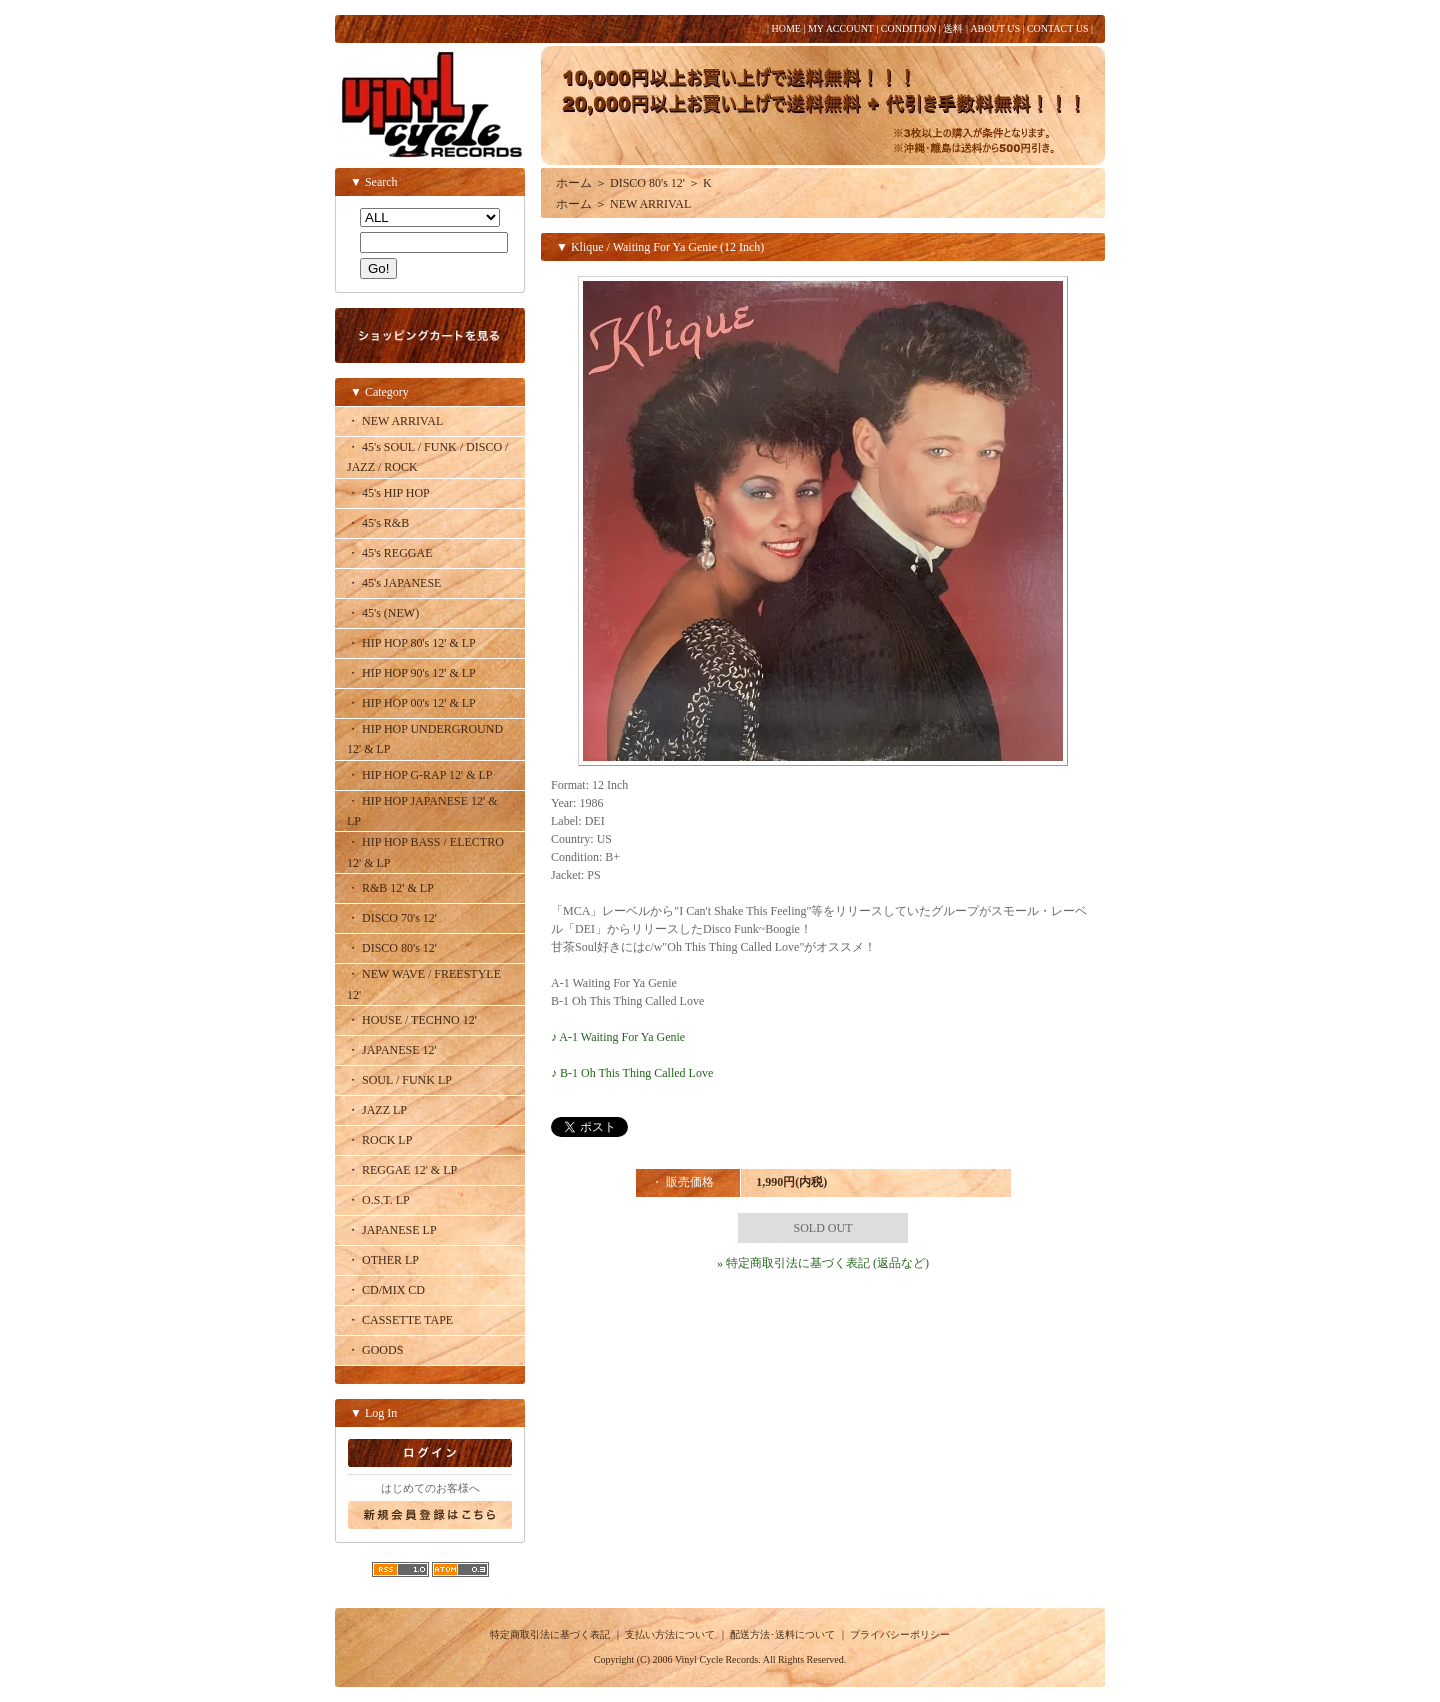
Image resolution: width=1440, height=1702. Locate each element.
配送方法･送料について (782, 1634)
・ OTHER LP (383, 1260)
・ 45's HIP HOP (388, 493)
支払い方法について (670, 1634)
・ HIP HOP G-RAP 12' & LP (420, 775)
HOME (785, 28)
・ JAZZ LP (377, 1110)
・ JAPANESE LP (392, 1230)
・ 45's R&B (378, 523)
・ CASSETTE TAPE (400, 1320)
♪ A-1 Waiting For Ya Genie (618, 1037)
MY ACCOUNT (841, 28)
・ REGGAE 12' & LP (402, 1170)
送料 (953, 28)
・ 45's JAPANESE (394, 583)
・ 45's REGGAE (390, 553)
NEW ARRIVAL (650, 204)
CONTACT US (1058, 28)
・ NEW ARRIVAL (395, 421)
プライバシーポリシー (900, 1634)
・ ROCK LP (379, 1140)
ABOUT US (995, 28)
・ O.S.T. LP (378, 1200)
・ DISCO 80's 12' (392, 948)
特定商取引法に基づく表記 (550, 1634)
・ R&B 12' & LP (390, 888)
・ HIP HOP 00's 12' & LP (411, 703)
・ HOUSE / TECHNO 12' (412, 1020)
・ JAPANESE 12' (392, 1050)
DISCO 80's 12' (647, 183)
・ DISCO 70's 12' (392, 918)
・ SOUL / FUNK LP (399, 1080)
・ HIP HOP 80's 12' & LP (411, 643)
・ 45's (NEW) (383, 613)
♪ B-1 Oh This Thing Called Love (632, 1073)
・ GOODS (375, 1350)
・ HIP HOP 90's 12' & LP (411, 673)
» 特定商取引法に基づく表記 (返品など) (823, 1263)
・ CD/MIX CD (386, 1290)
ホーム (574, 183)
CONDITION (909, 28)
